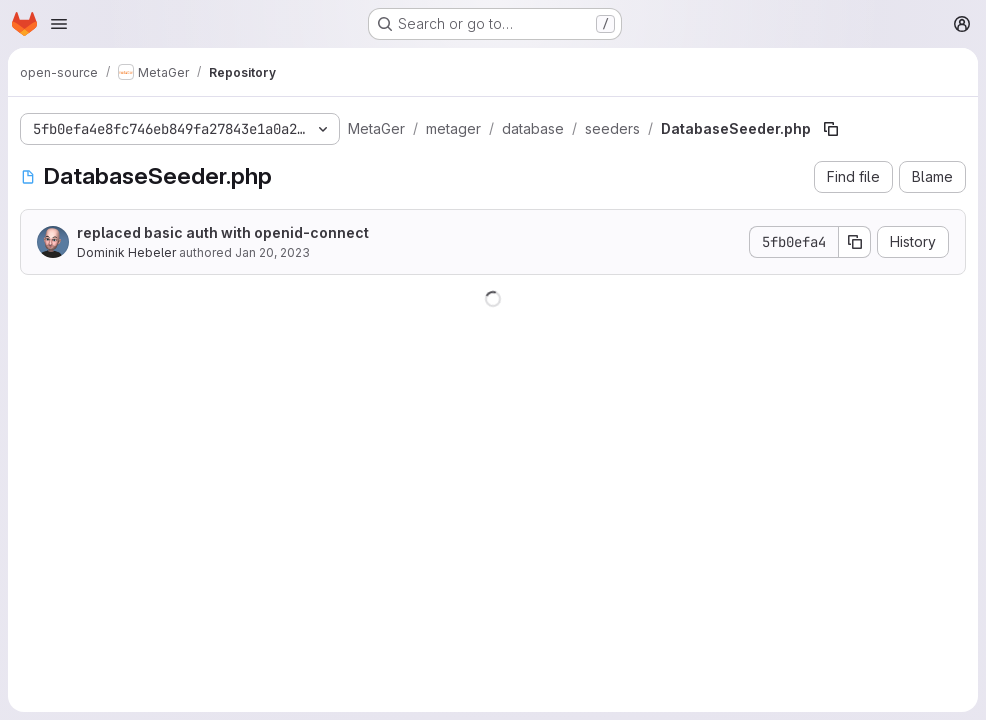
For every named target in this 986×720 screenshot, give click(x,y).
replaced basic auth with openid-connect (223, 232)
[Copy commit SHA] (855, 242)
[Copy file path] (831, 129)
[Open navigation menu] (59, 24)
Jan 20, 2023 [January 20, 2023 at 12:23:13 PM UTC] (272, 252)
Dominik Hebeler (126, 252)
